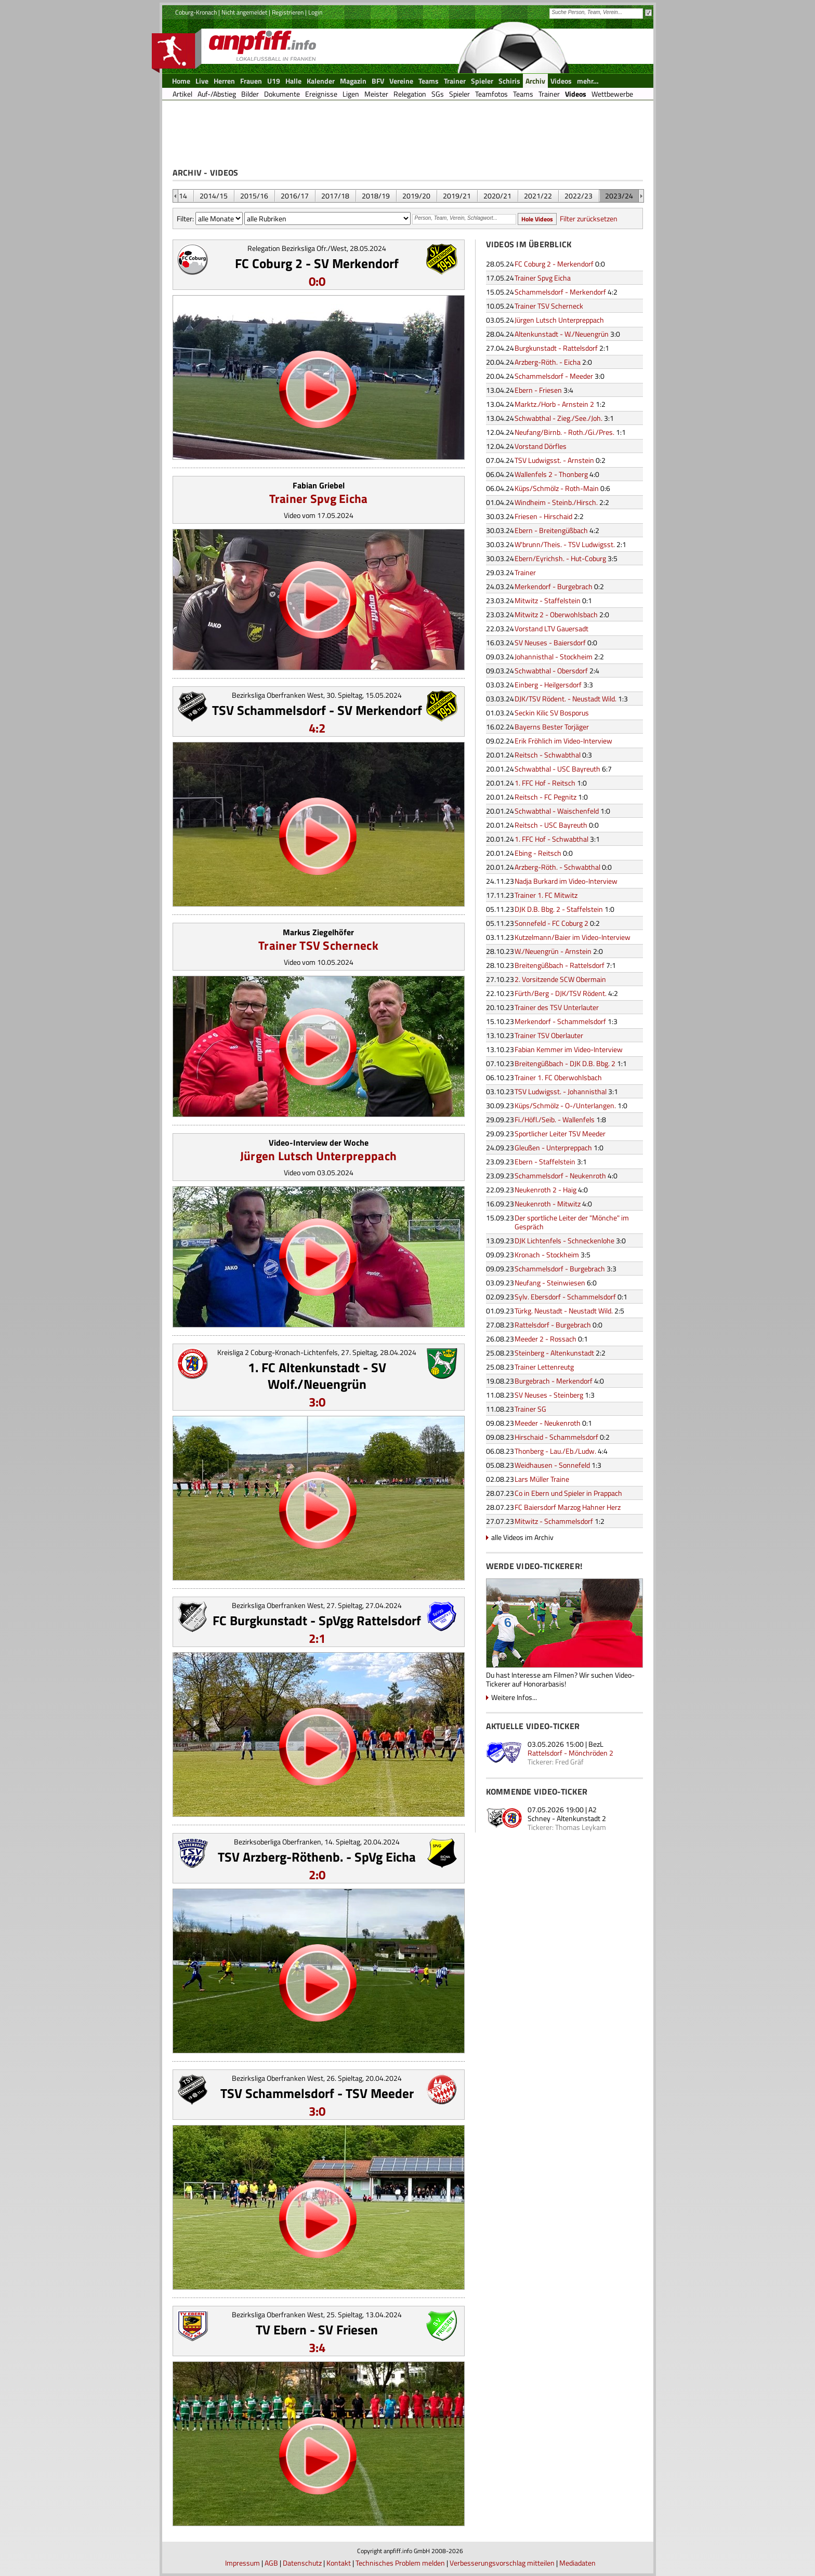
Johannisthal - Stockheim (554, 656)
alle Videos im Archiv (522, 1537)
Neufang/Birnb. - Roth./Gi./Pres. (564, 432)
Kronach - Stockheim (547, 1254)
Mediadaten (577, 2562)
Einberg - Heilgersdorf (548, 684)
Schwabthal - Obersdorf (551, 670)
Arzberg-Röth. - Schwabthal (557, 866)
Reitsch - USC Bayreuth (551, 824)
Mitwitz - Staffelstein (548, 600)
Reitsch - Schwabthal (548, 754)
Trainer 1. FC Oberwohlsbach (558, 1077)
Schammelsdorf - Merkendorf (560, 291)
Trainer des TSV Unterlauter (557, 1007)
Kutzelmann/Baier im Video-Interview (572, 937)
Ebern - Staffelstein (545, 1161)
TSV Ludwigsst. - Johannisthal (561, 1091)
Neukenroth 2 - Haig (545, 1189)
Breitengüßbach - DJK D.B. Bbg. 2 (565, 1063)
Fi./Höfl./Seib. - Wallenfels (555, 1119)
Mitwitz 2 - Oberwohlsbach (556, 614)
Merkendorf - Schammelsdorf (560, 1021)
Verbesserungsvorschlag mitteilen (502, 2562)
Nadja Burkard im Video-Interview (566, 880)
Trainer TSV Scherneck (318, 945)
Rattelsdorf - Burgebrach (553, 1324)
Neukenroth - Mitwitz (548, 1203)
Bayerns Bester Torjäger (552, 726)
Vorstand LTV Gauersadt (551, 628)
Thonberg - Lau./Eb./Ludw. (555, 1450)
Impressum (242, 2562)
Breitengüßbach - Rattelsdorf (559, 965)
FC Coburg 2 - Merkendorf (554, 263)
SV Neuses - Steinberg (549, 1394)
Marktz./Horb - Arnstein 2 (554, 404)
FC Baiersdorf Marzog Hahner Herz (568, 1507)
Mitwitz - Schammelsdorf (554, 1521)
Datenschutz (302, 2562)
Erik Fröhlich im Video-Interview (563, 740)
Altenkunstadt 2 (581, 1818)
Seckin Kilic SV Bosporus (552, 712)
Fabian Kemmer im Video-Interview (569, 1049)
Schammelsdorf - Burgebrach (560, 1268)
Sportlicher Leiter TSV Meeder (560, 1133)
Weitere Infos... (514, 1697)
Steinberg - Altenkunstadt (554, 1352)
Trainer (525, 572)
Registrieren (288, 12)
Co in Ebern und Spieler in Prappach (568, 1493)
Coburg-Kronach (196, 12)
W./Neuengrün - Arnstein (553, 951)
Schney (539, 1818)
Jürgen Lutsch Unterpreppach (318, 1156)
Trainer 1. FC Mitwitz (546, 894)
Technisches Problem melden (400, 2562)
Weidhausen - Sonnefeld (552, 1464)
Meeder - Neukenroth (548, 1422)
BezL (595, 1743)
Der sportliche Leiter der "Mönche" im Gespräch (572, 1222)
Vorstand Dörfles (541, 446)
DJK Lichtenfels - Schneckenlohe (564, 1240)
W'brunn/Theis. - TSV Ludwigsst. (565, 544)
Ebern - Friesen (538, 389)
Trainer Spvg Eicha (318, 498)
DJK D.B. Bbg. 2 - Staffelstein (559, 909)
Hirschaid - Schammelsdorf (556, 1436)
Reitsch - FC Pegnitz (545, 796)
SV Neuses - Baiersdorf (550, 642)
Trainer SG (530, 1408)
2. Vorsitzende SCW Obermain (560, 979)
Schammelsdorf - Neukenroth (560, 1175)
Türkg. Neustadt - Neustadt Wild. (564, 1310)
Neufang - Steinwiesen (550, 1282)
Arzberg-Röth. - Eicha (548, 361)
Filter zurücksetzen (588, 218)
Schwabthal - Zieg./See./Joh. (558, 418)
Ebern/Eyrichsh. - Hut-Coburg (560, 558)
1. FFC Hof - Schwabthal (551, 838)
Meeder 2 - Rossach (545, 1338)
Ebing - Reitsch (538, 852)
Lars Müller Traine (542, 1478)
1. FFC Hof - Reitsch (545, 782)
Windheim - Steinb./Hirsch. (556, 502)
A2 (592, 1809)
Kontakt (338, 2562)
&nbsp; (175, 196)
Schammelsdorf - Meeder (554, 375)
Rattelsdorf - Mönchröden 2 (570, 1752)
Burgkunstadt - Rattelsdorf (556, 347)
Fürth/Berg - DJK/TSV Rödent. (561, 993)
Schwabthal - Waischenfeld (557, 810)
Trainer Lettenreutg (544, 1366)
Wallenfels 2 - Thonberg (551, 474)
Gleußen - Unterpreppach (553, 1147)
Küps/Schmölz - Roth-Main (557, 488)
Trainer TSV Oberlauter (549, 1035)
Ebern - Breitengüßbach (551, 530)
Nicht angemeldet (244, 12)
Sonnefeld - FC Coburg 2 (551, 923)
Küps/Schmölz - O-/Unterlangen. (565, 1105)
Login (315, 12)
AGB (271, 2562)
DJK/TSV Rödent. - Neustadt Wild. (565, 698)
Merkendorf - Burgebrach (554, 586)
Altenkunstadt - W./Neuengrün (562, 333)
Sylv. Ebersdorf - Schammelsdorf (565, 1296)
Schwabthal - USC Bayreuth (557, 768)
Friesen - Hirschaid (543, 516)
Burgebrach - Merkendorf (554, 1380)
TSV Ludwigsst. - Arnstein (554, 460)
